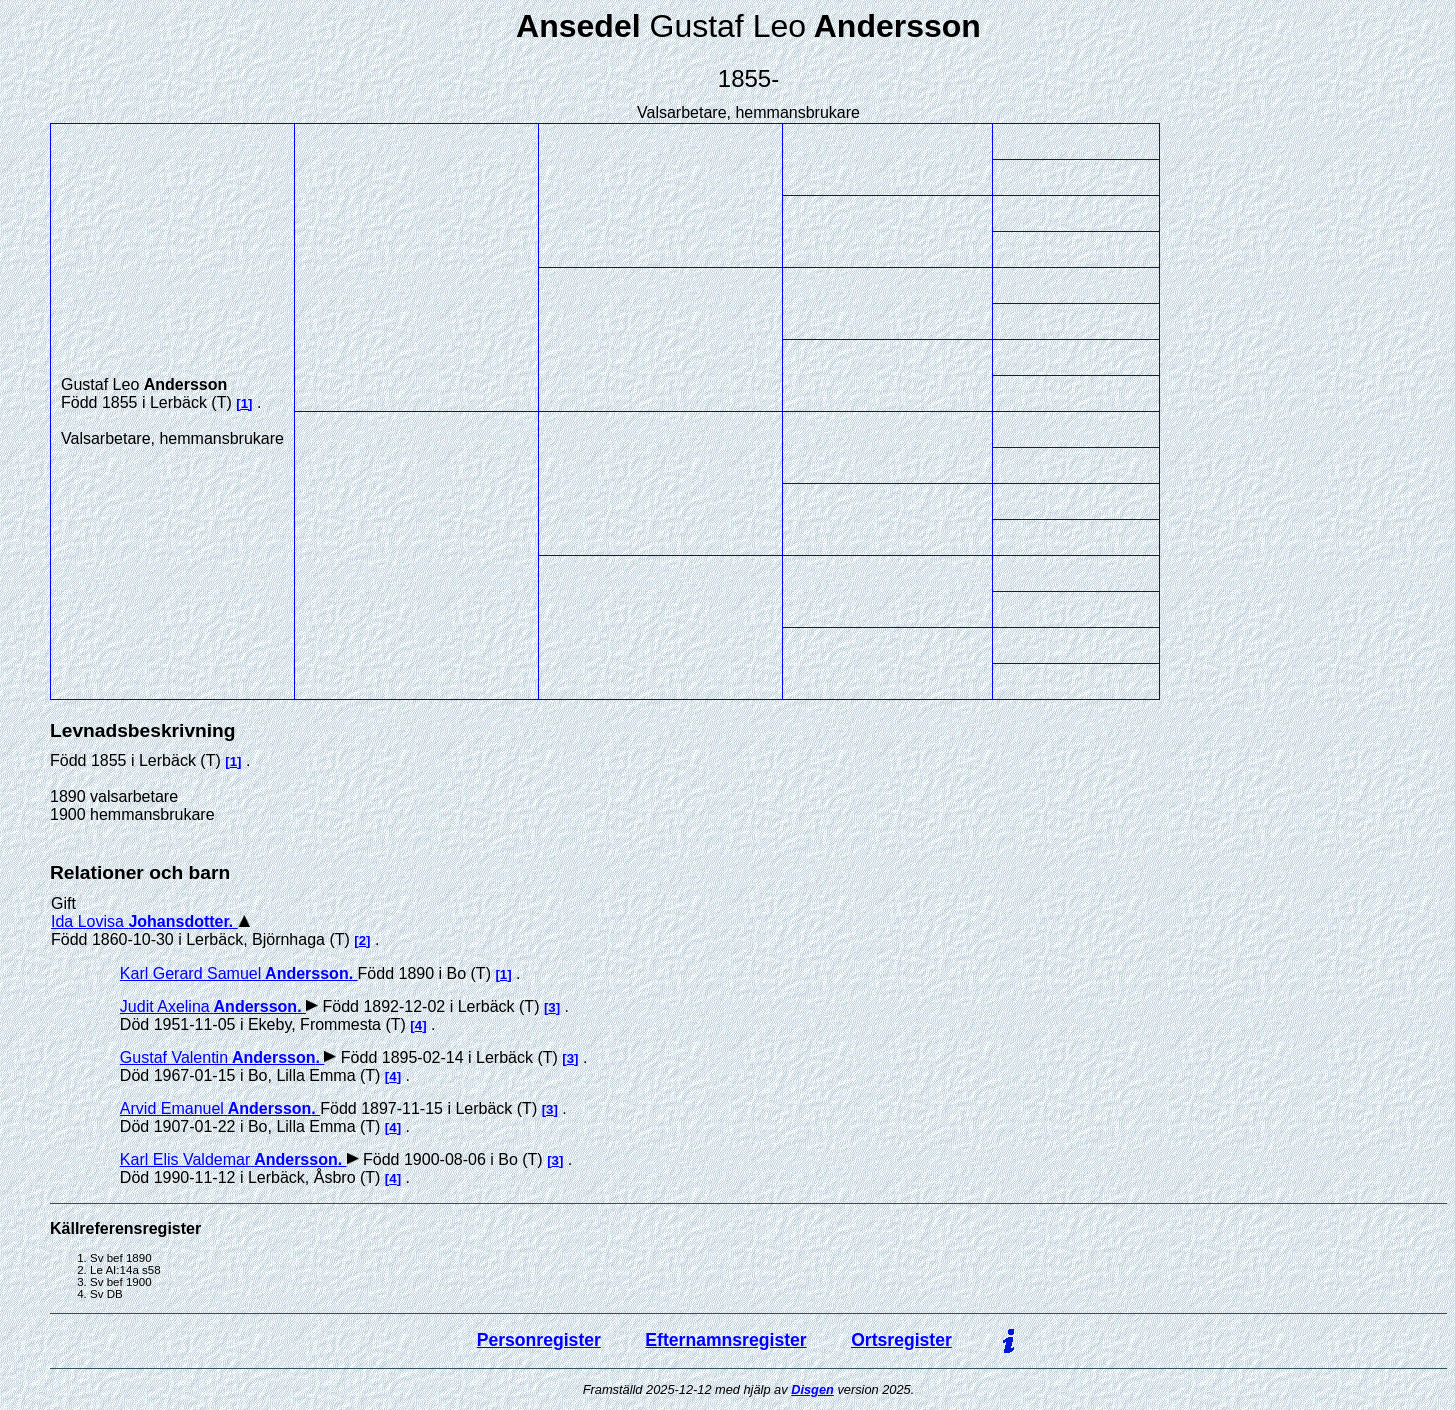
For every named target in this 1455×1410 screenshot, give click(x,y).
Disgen (812, 1389)
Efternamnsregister (725, 1340)
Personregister (539, 1340)
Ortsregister (901, 1340)
